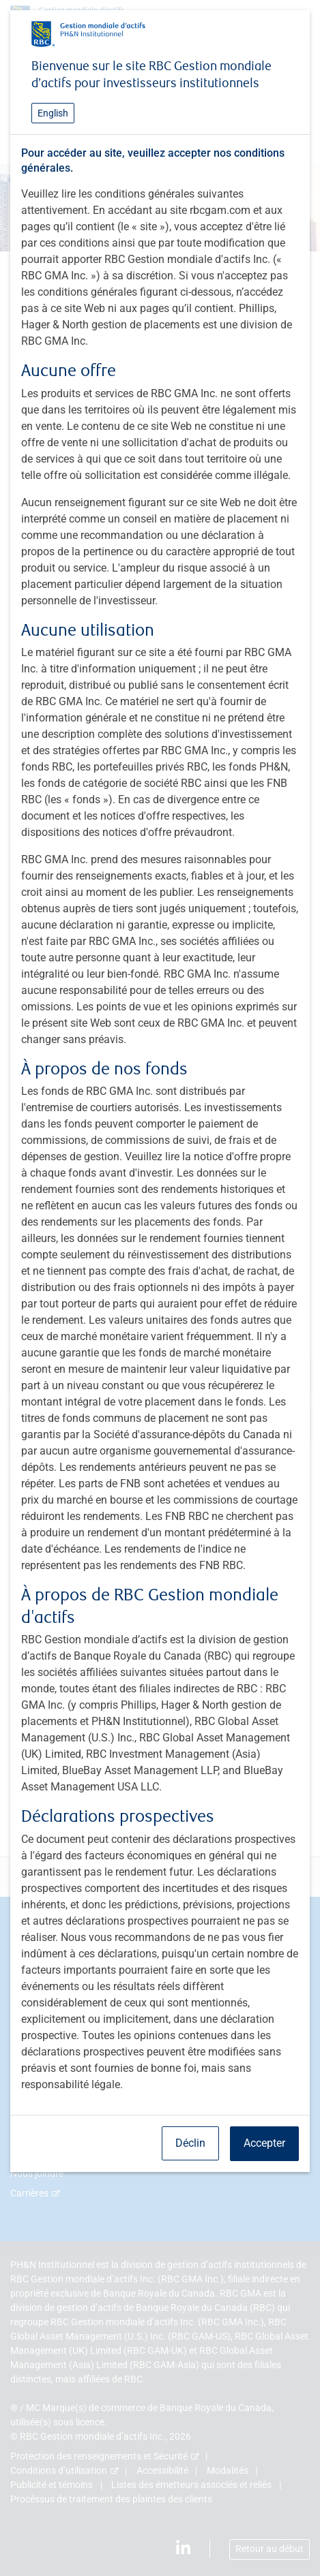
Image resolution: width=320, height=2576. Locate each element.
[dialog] (160, 1288)
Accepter (264, 2143)
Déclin (190, 2143)
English (53, 113)
